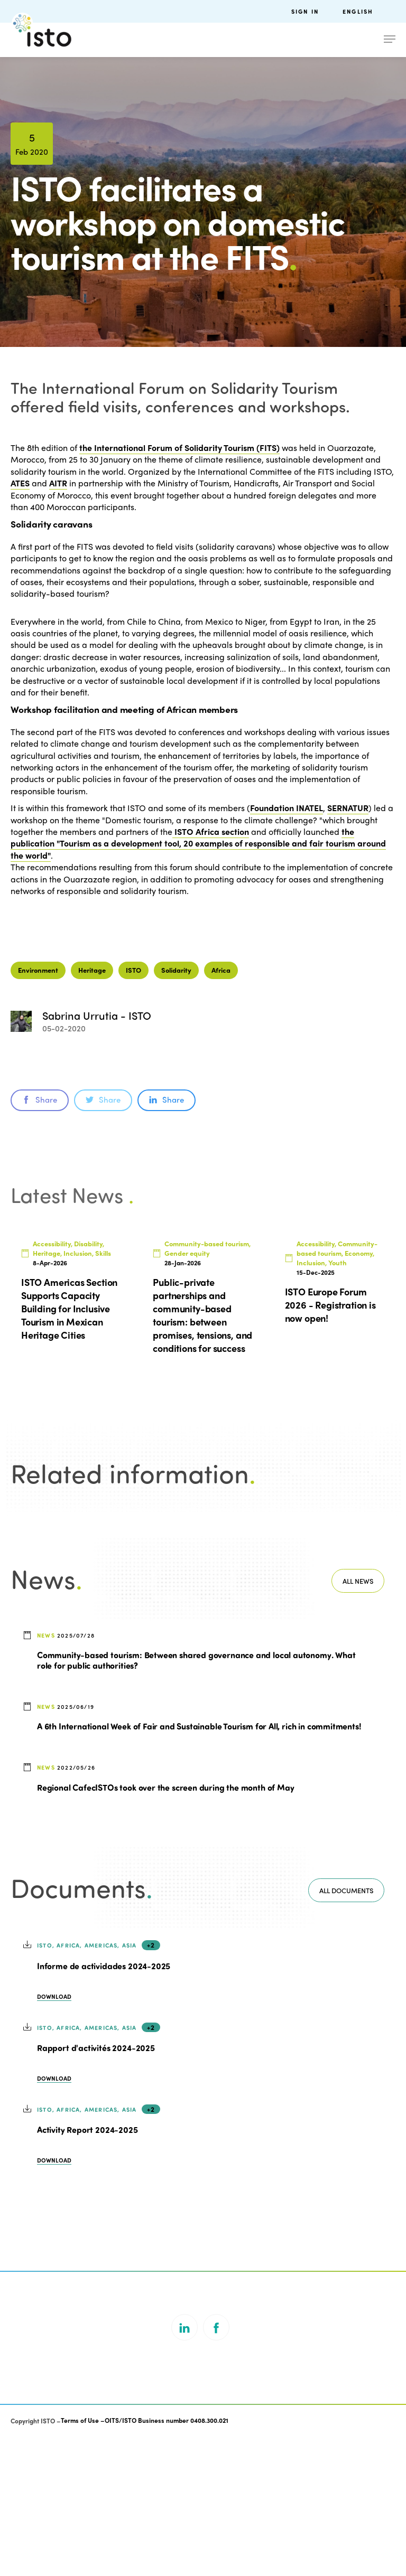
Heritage (92, 1109)
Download (54, 2136)
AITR (58, 483)
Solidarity (176, 1109)
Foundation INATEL (286, 808)
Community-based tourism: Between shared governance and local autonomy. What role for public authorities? (196, 1799)
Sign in (305, 11)
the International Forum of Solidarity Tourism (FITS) (179, 447)
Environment (38, 1109)
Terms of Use (80, 2559)
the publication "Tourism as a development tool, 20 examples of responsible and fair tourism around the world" (198, 843)
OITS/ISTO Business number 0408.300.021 (166, 2559)
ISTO (133, 1109)
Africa (220, 1109)
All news (358, 1720)
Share (39, 1239)
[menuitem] (369, 11)
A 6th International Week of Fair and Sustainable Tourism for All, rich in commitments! (199, 1865)
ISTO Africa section (210, 831)
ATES (20, 483)
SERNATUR (347, 808)
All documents (346, 2030)
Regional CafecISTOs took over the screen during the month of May (165, 1926)
